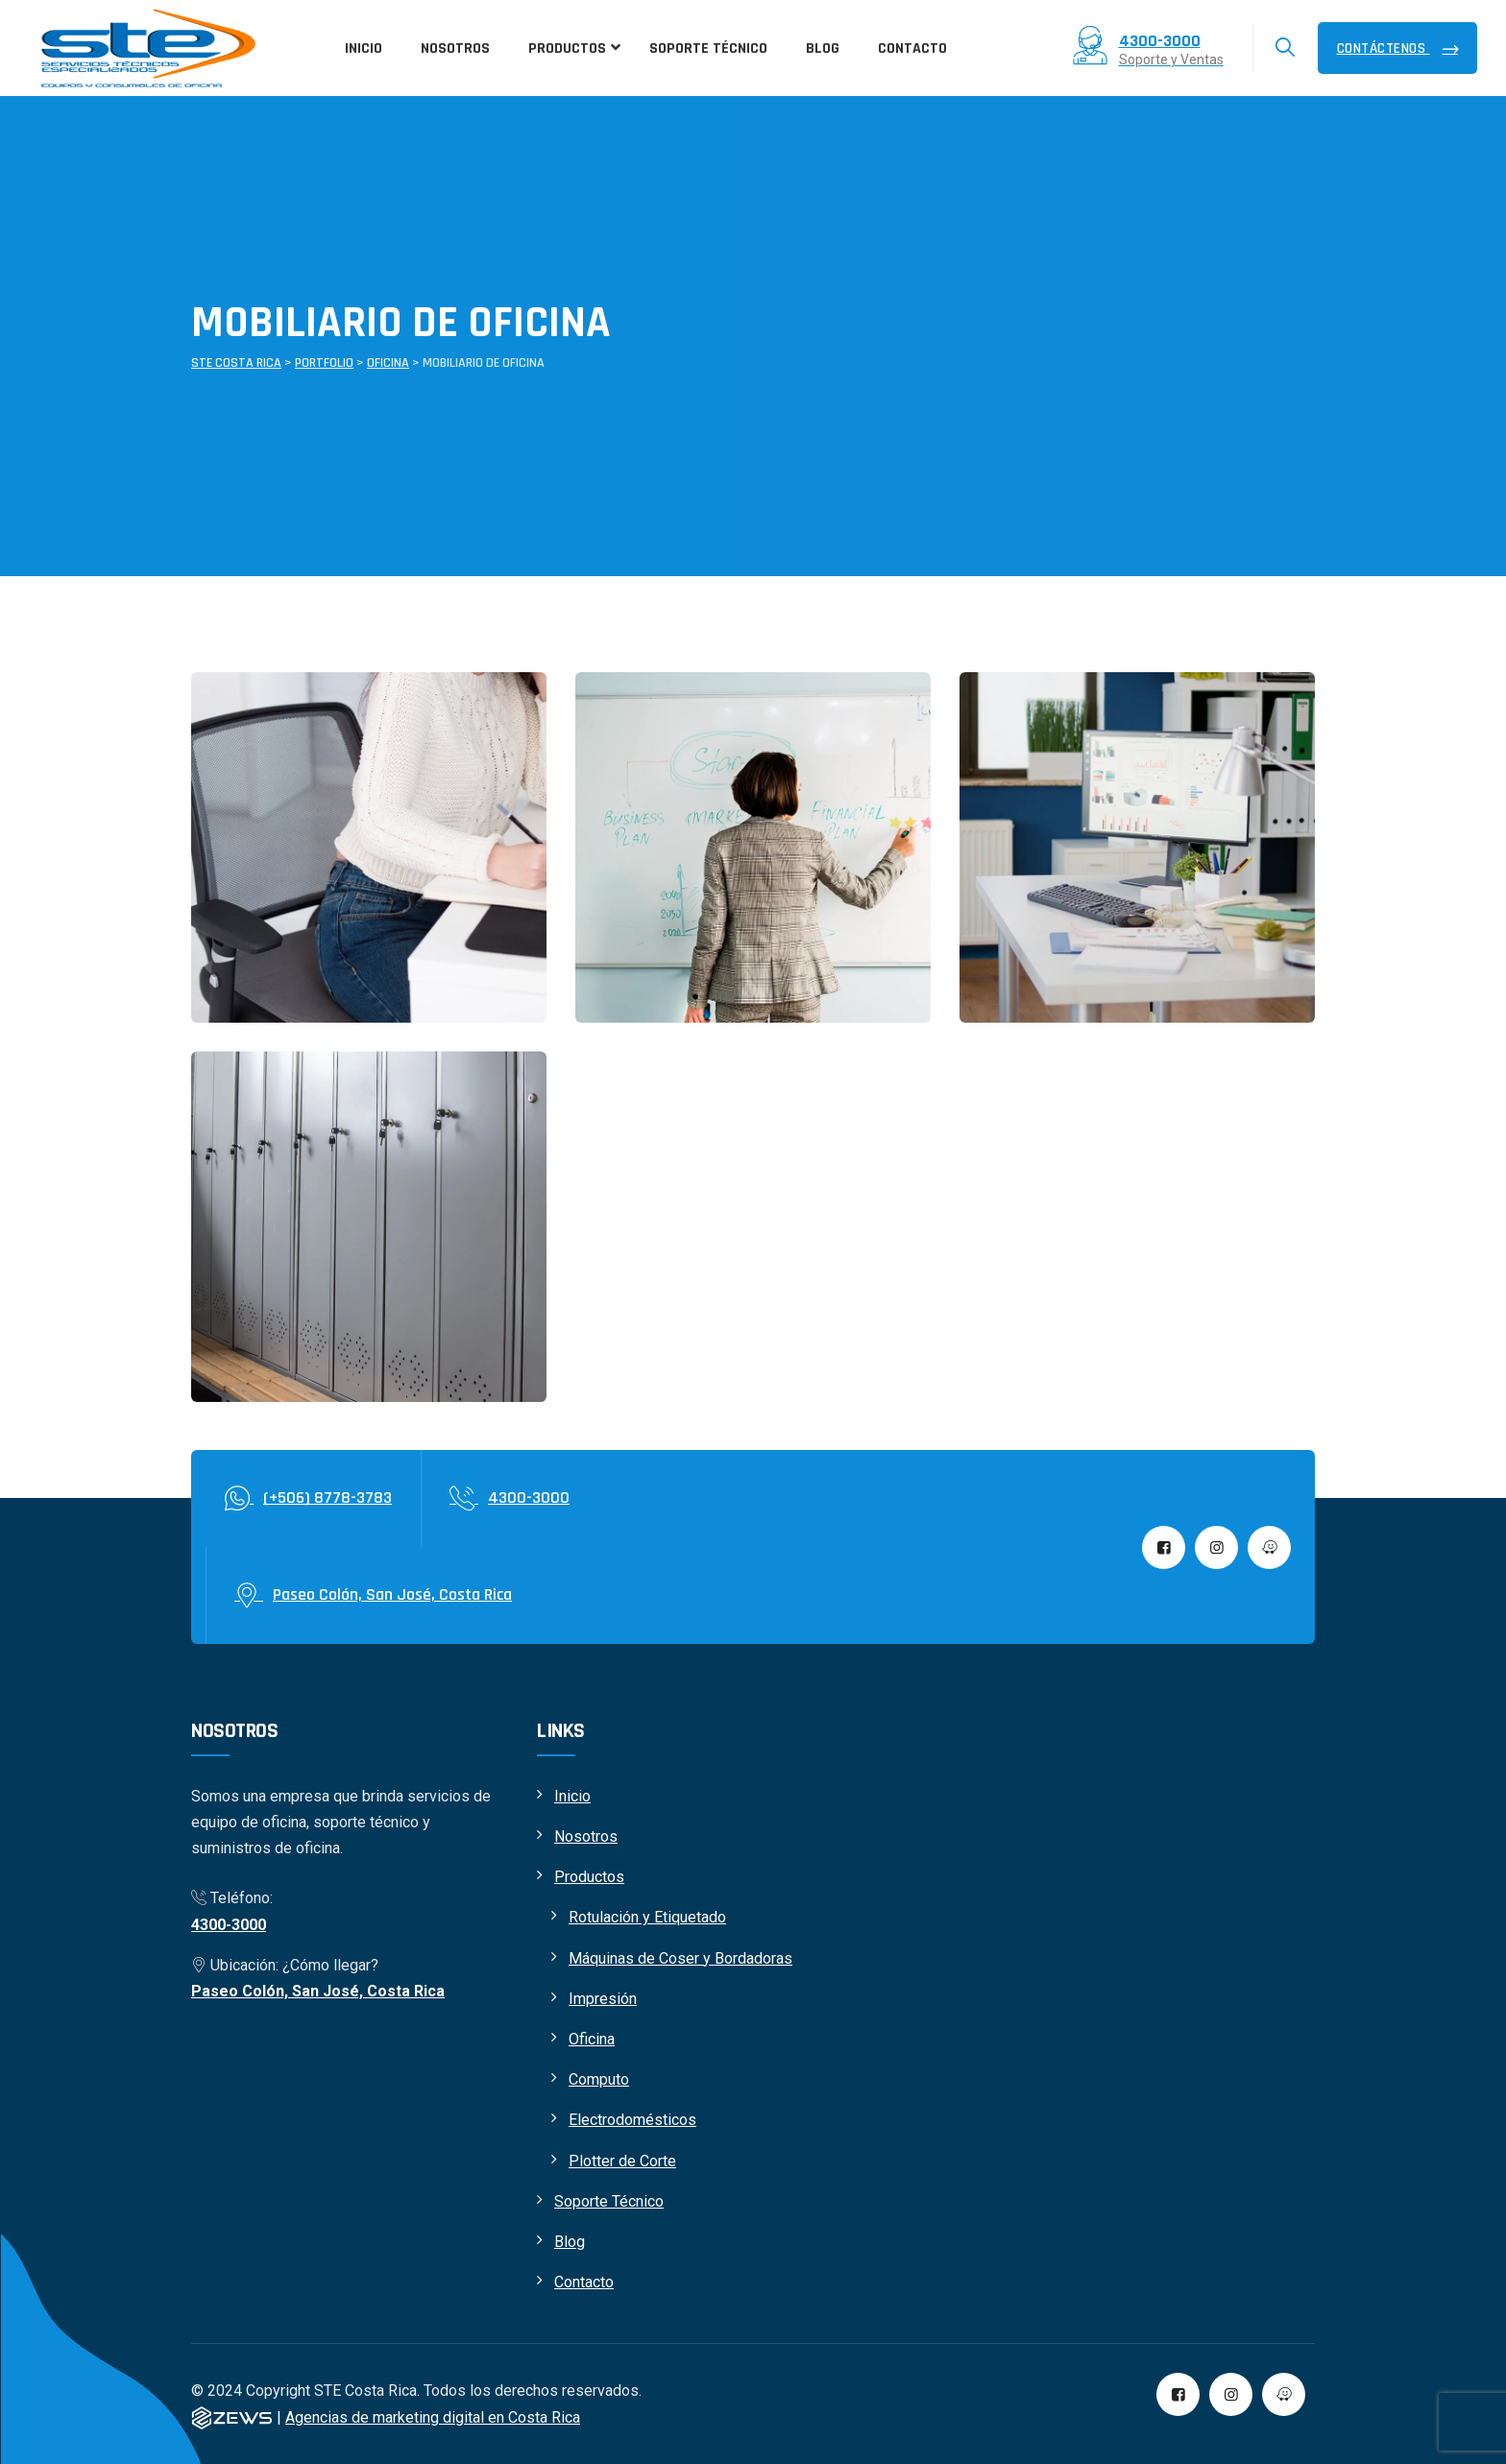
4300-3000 (228, 1925)
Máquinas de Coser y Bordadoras (680, 1958)
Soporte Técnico (609, 2201)
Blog (569, 2242)
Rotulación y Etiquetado (647, 1917)
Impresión (603, 1999)
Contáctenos (1383, 48)
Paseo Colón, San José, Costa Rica (318, 1991)
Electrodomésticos (632, 2120)
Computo (599, 2079)
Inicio (572, 1796)
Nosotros (586, 1836)
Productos (589, 1877)
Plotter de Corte (622, 2161)
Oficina (592, 2039)
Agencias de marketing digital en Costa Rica (432, 2417)
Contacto (584, 2282)
